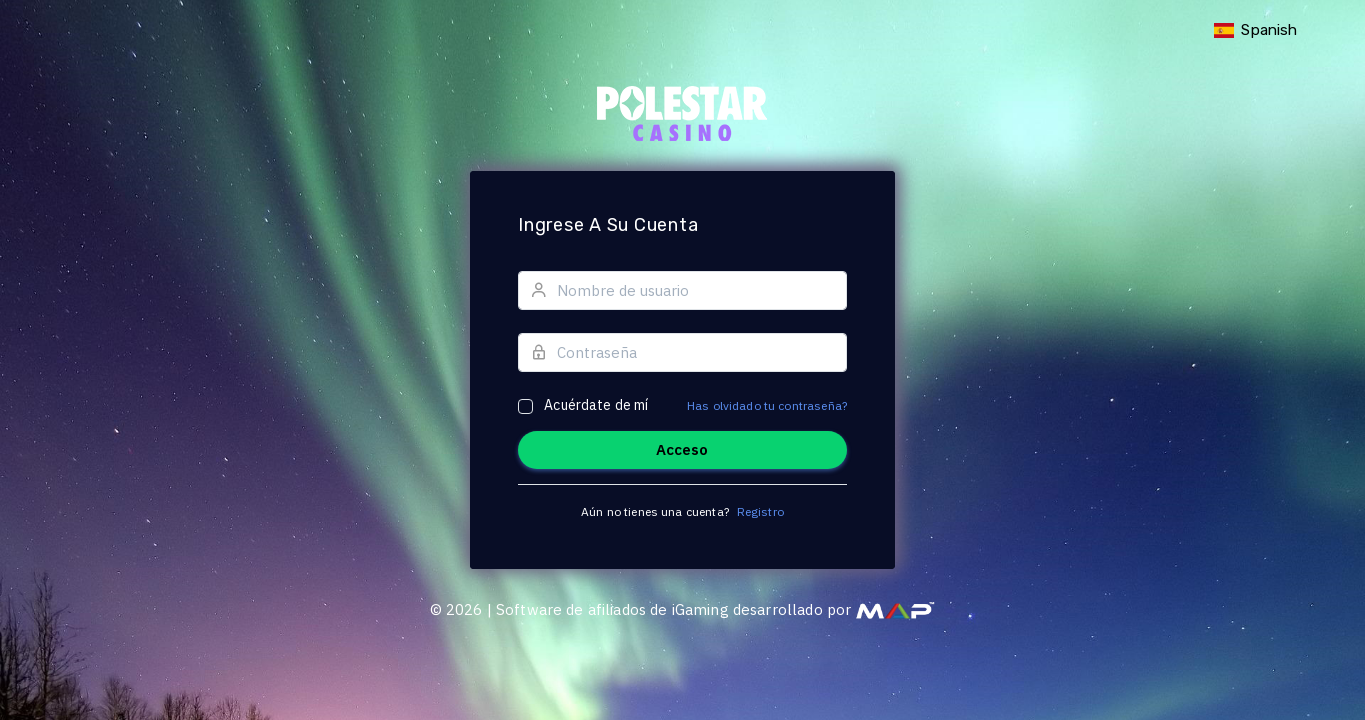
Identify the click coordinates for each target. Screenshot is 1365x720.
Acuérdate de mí (596, 405)
